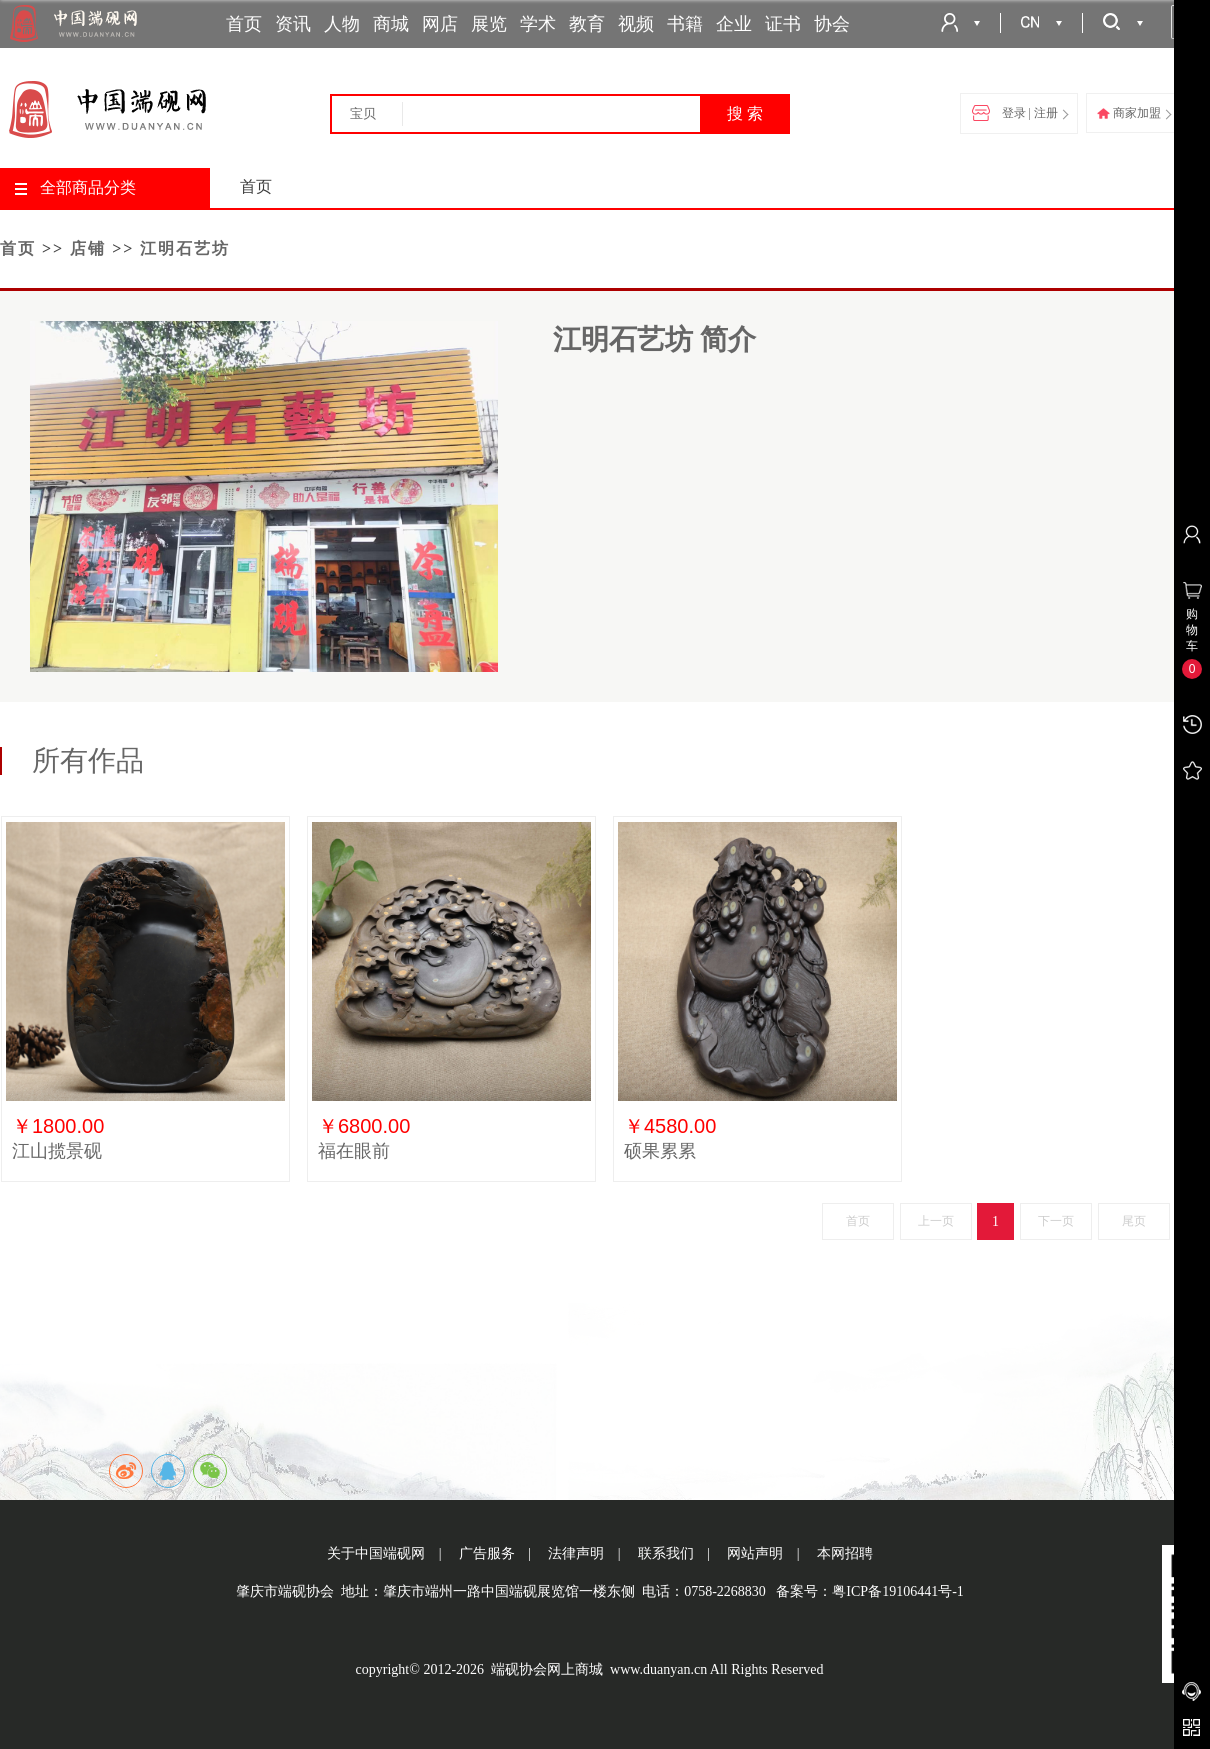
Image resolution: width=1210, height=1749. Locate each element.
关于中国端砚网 (376, 1553)
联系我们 (666, 1553)
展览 (489, 24)
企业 (734, 24)
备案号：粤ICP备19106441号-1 (869, 1591)
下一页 (1056, 1221)
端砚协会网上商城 (547, 1669)
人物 (342, 24)
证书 (783, 24)
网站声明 (755, 1553)
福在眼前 (354, 1151)
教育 (587, 24)
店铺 (88, 248)
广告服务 (487, 1553)
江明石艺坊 (185, 248)
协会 (832, 24)
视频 (636, 24)
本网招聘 (845, 1553)
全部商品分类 (75, 187)
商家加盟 (1134, 113)
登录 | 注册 (1020, 114)
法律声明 (576, 1553)
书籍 (685, 24)
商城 (391, 24)
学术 (538, 24)
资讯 (293, 24)
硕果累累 (660, 1151)
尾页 (1134, 1221)
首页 (244, 24)
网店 (440, 24)
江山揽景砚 (57, 1151)
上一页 (936, 1221)
